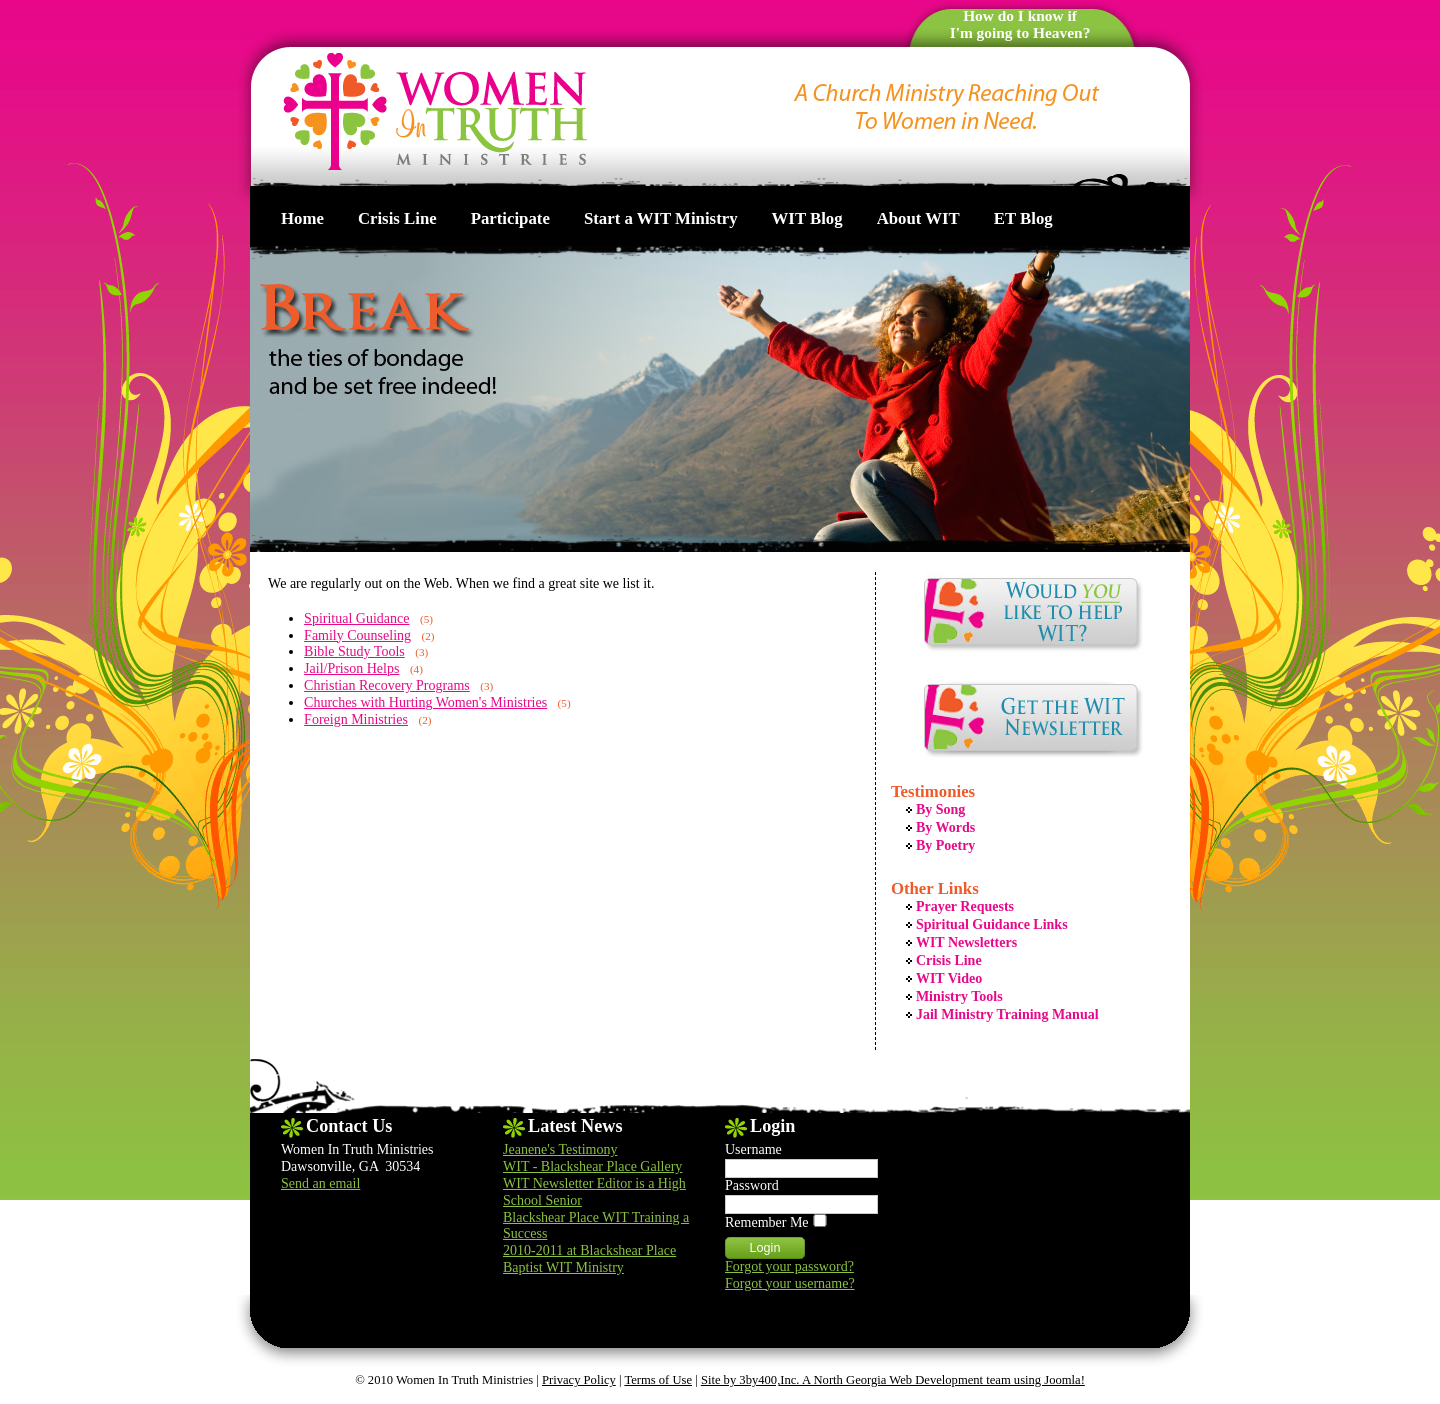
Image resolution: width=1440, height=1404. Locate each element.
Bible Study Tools (354, 651)
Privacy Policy (579, 1380)
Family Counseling (357, 635)
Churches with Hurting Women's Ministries (425, 702)
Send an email (320, 1183)
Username (753, 1149)
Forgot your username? (790, 1283)
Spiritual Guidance (356, 618)
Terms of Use (658, 1380)
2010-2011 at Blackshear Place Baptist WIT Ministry (589, 1259)
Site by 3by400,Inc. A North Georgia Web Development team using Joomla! (893, 1380)
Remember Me (767, 1222)
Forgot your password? (789, 1266)
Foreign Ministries (356, 719)
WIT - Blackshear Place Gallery (592, 1166)
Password (752, 1185)
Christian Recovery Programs (387, 685)
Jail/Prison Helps (351, 668)
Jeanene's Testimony (560, 1149)
